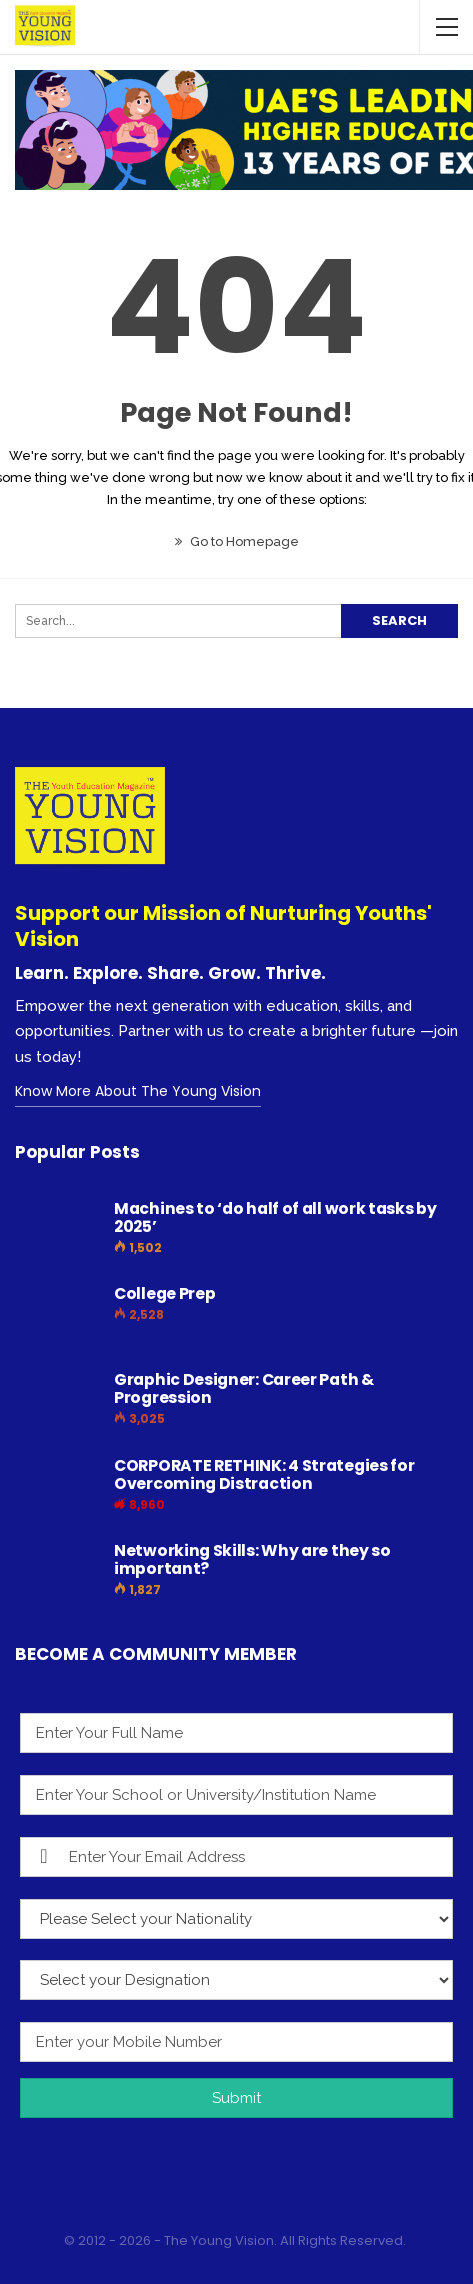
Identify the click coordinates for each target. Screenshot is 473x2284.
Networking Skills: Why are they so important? (252, 1559)
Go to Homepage (237, 541)
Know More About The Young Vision (138, 1091)
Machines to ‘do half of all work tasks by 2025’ (275, 1217)
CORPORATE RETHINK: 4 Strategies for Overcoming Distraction (264, 1474)
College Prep (164, 1293)
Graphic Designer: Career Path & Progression (244, 1388)
